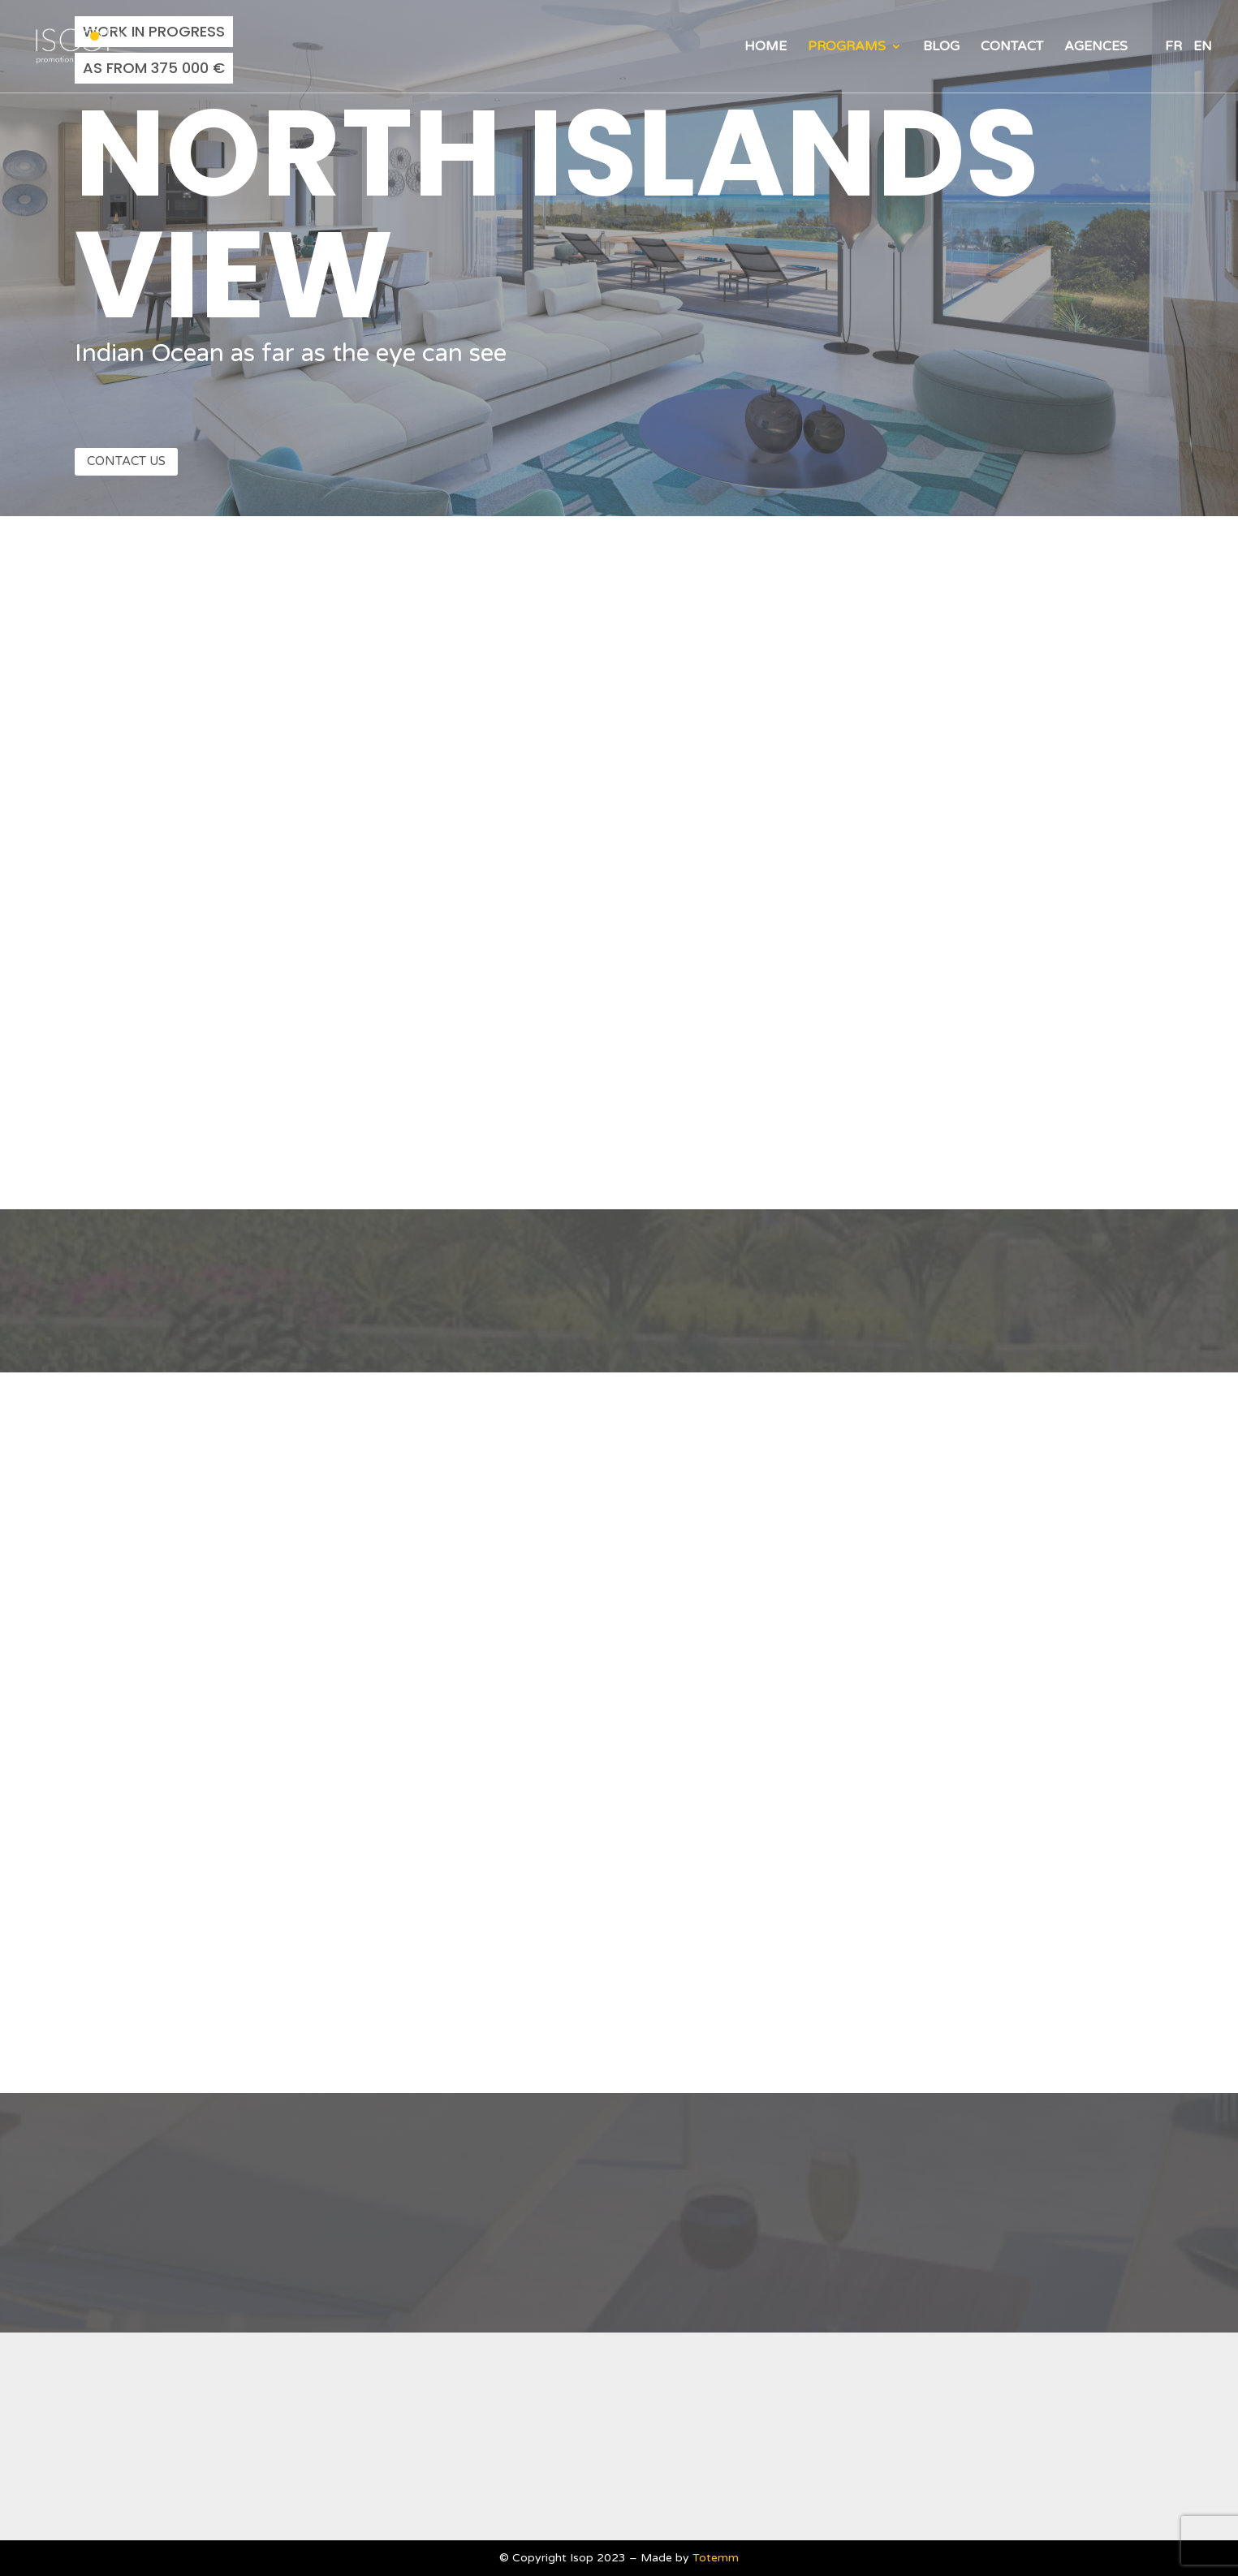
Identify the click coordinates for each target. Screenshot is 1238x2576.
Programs (847, 47)
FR (1173, 47)
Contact (1012, 47)
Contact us (126, 461)
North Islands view (557, 213)
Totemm (715, 2558)
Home (765, 47)
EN (1202, 47)
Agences (1096, 47)
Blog (941, 47)
